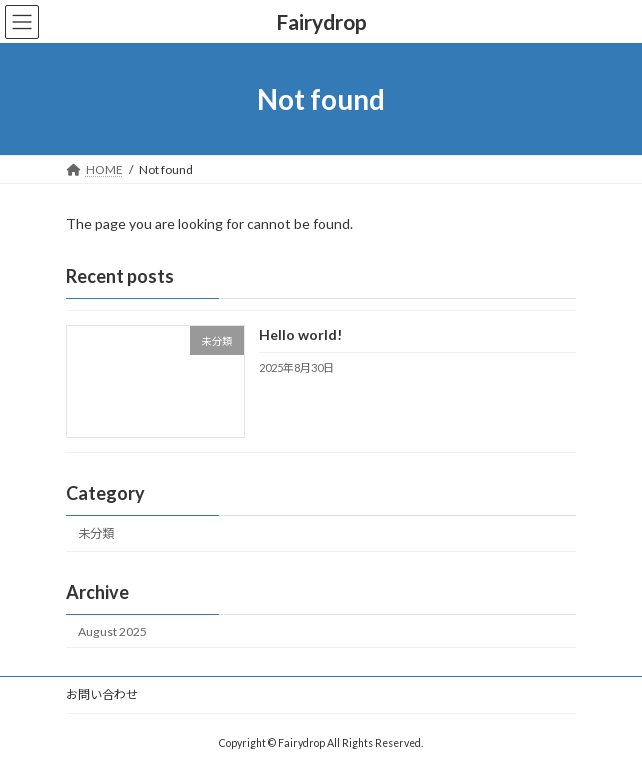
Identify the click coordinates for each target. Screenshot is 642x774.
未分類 (96, 534)
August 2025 (112, 631)
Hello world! (300, 335)
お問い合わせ (102, 694)
